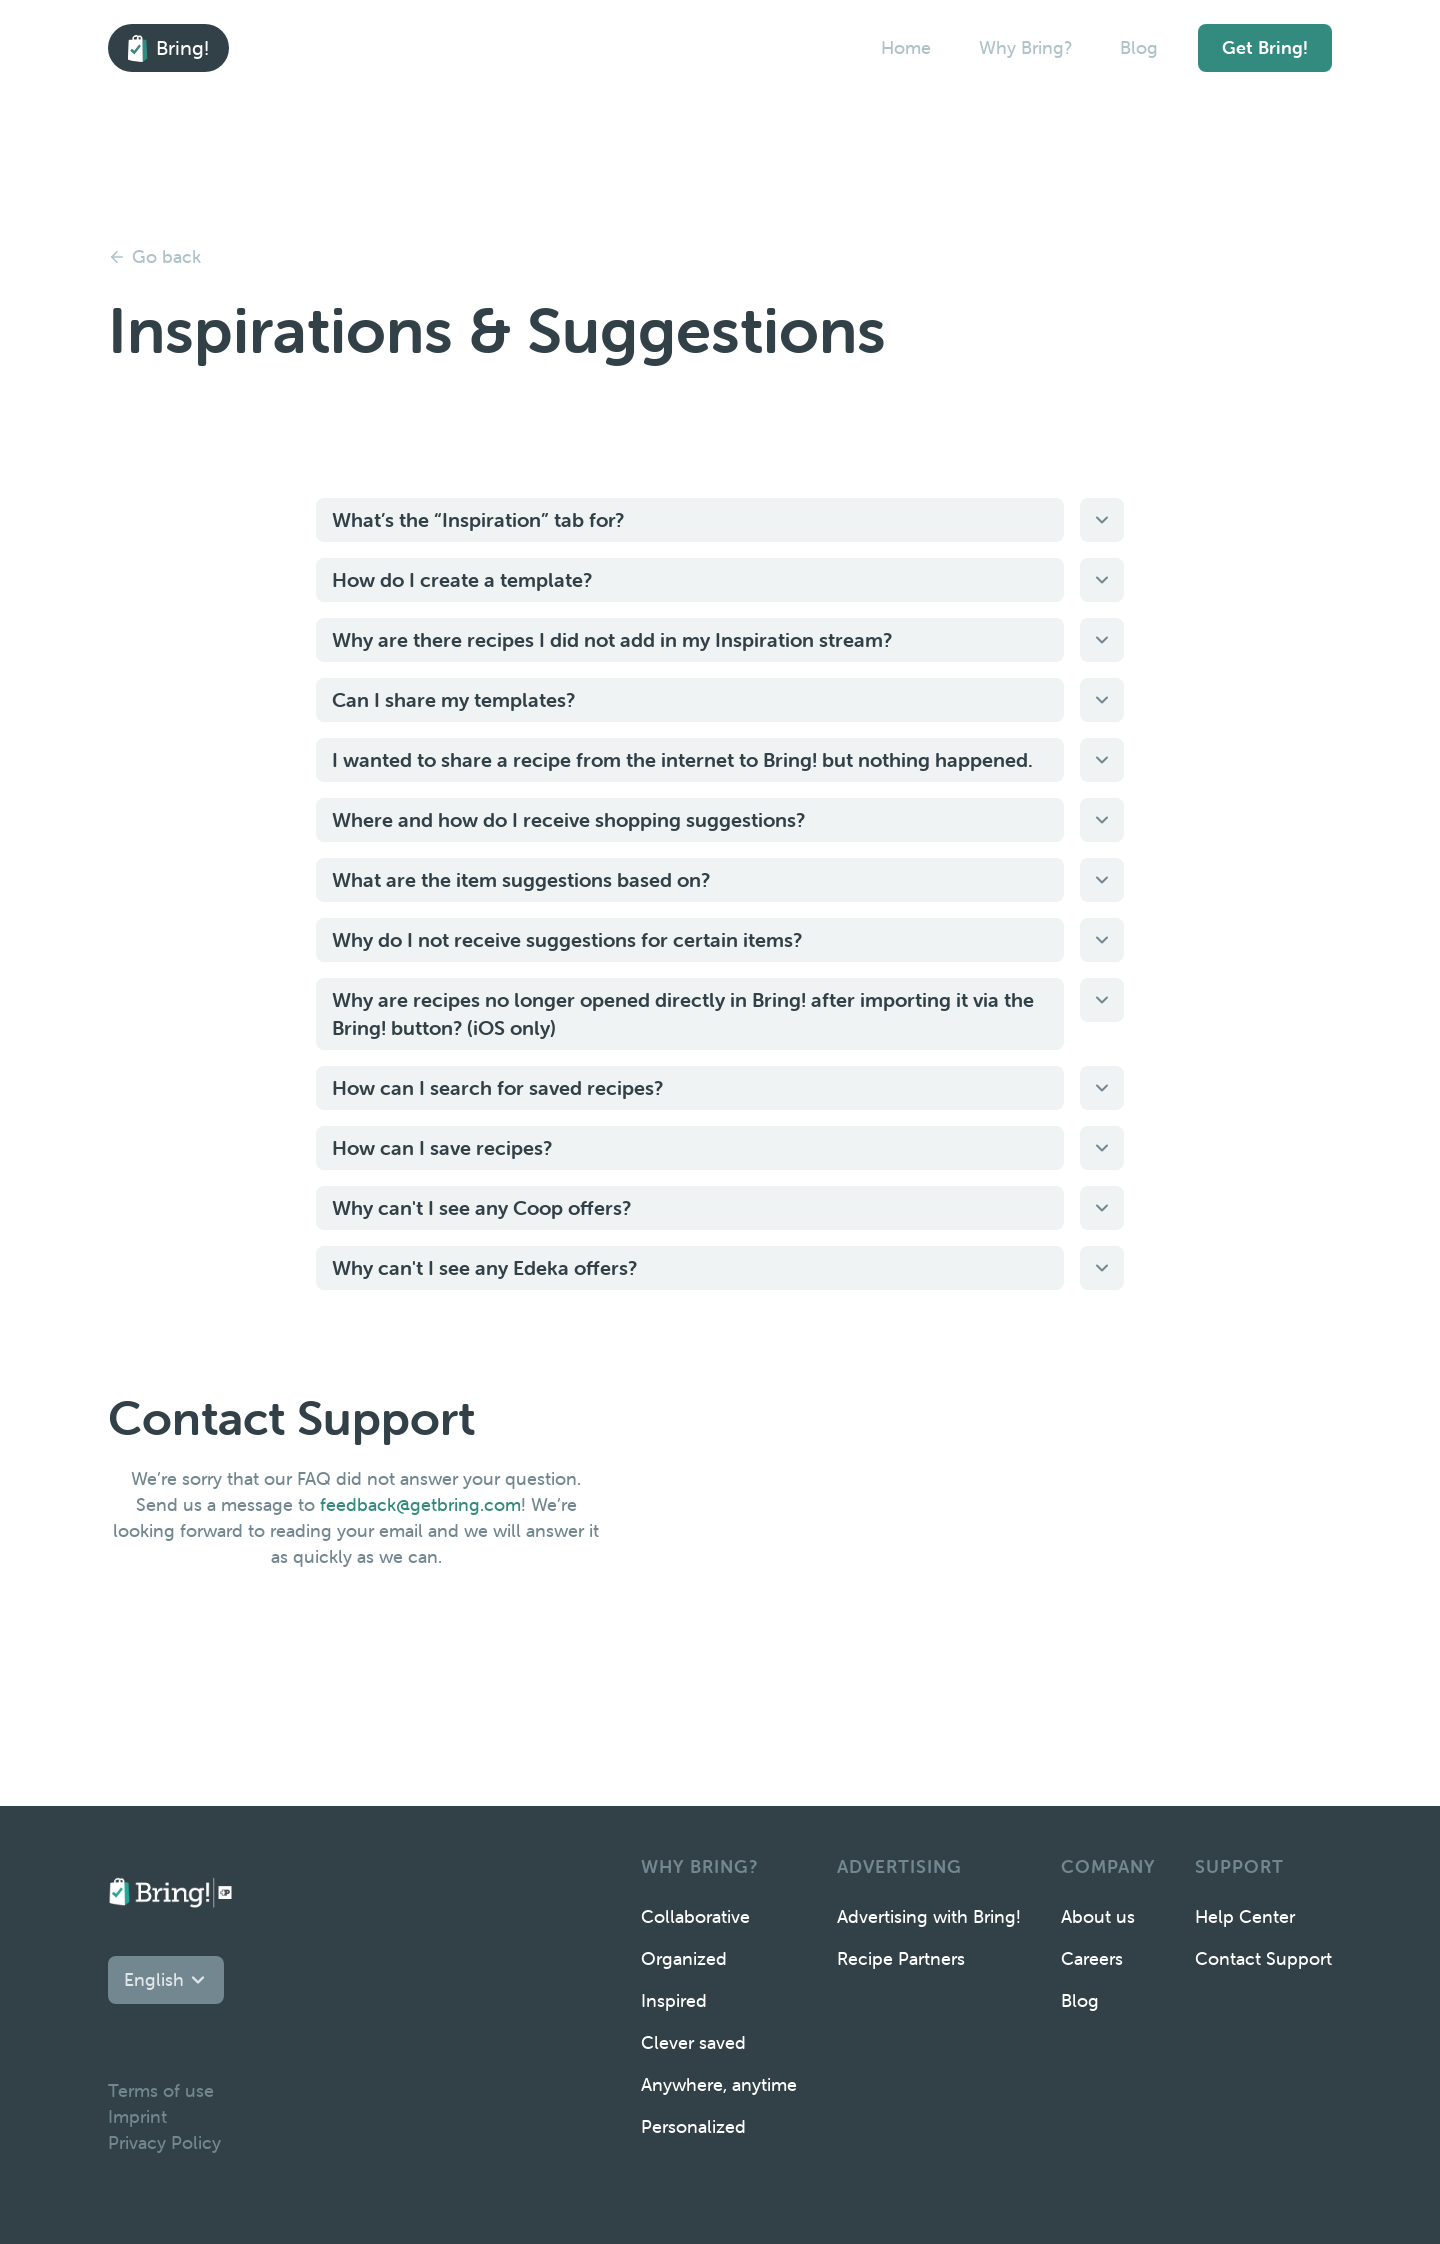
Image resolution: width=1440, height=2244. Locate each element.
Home (906, 47)
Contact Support (1263, 1958)
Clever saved (693, 2042)
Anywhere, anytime (719, 2084)
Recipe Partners (901, 1958)
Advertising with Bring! (929, 1916)
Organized (684, 1958)
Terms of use (161, 2090)
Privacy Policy (164, 2142)
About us (1098, 1916)
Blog (1139, 47)
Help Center (1245, 1916)
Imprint (137, 2116)
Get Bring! (1265, 47)
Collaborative (695, 1916)
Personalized (693, 2126)
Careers (1092, 1958)
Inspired (674, 2000)
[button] (166, 1980)
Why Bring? (1025, 47)
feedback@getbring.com (420, 1504)
